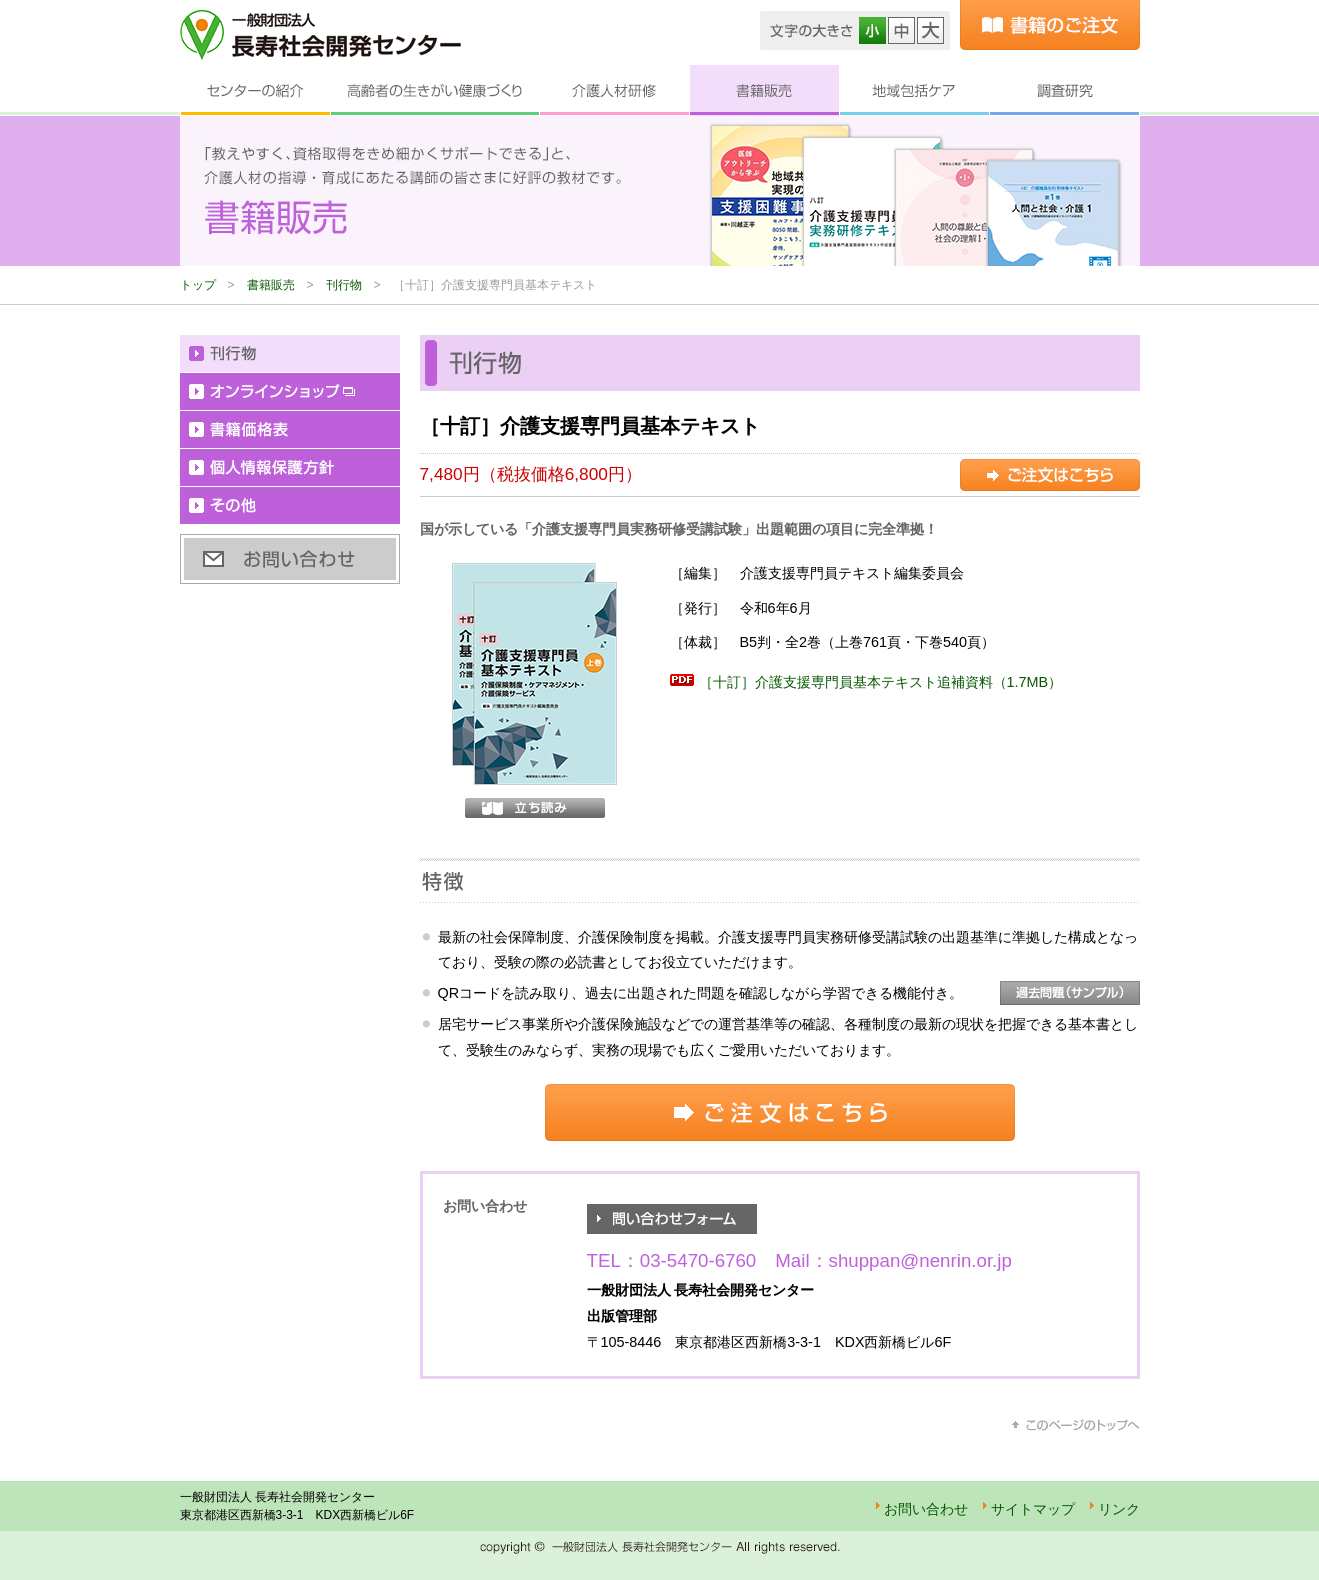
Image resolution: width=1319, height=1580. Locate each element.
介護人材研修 (614, 90)
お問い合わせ (290, 559)
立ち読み (535, 808)
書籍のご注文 (1050, 25)
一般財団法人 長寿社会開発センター (320, 35)
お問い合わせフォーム (672, 1219)
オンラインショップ (290, 392)
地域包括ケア (914, 90)
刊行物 (344, 285)
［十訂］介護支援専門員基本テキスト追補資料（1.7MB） (881, 682)
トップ (198, 285)
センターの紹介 (255, 90)
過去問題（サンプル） (1070, 993)
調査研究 (1064, 90)
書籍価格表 (290, 430)
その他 (290, 506)
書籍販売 (764, 90)
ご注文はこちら (1050, 475)
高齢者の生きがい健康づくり (434, 90)
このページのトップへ (1076, 1425)
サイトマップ (1033, 1509)
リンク (1119, 1509)
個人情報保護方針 (290, 468)
